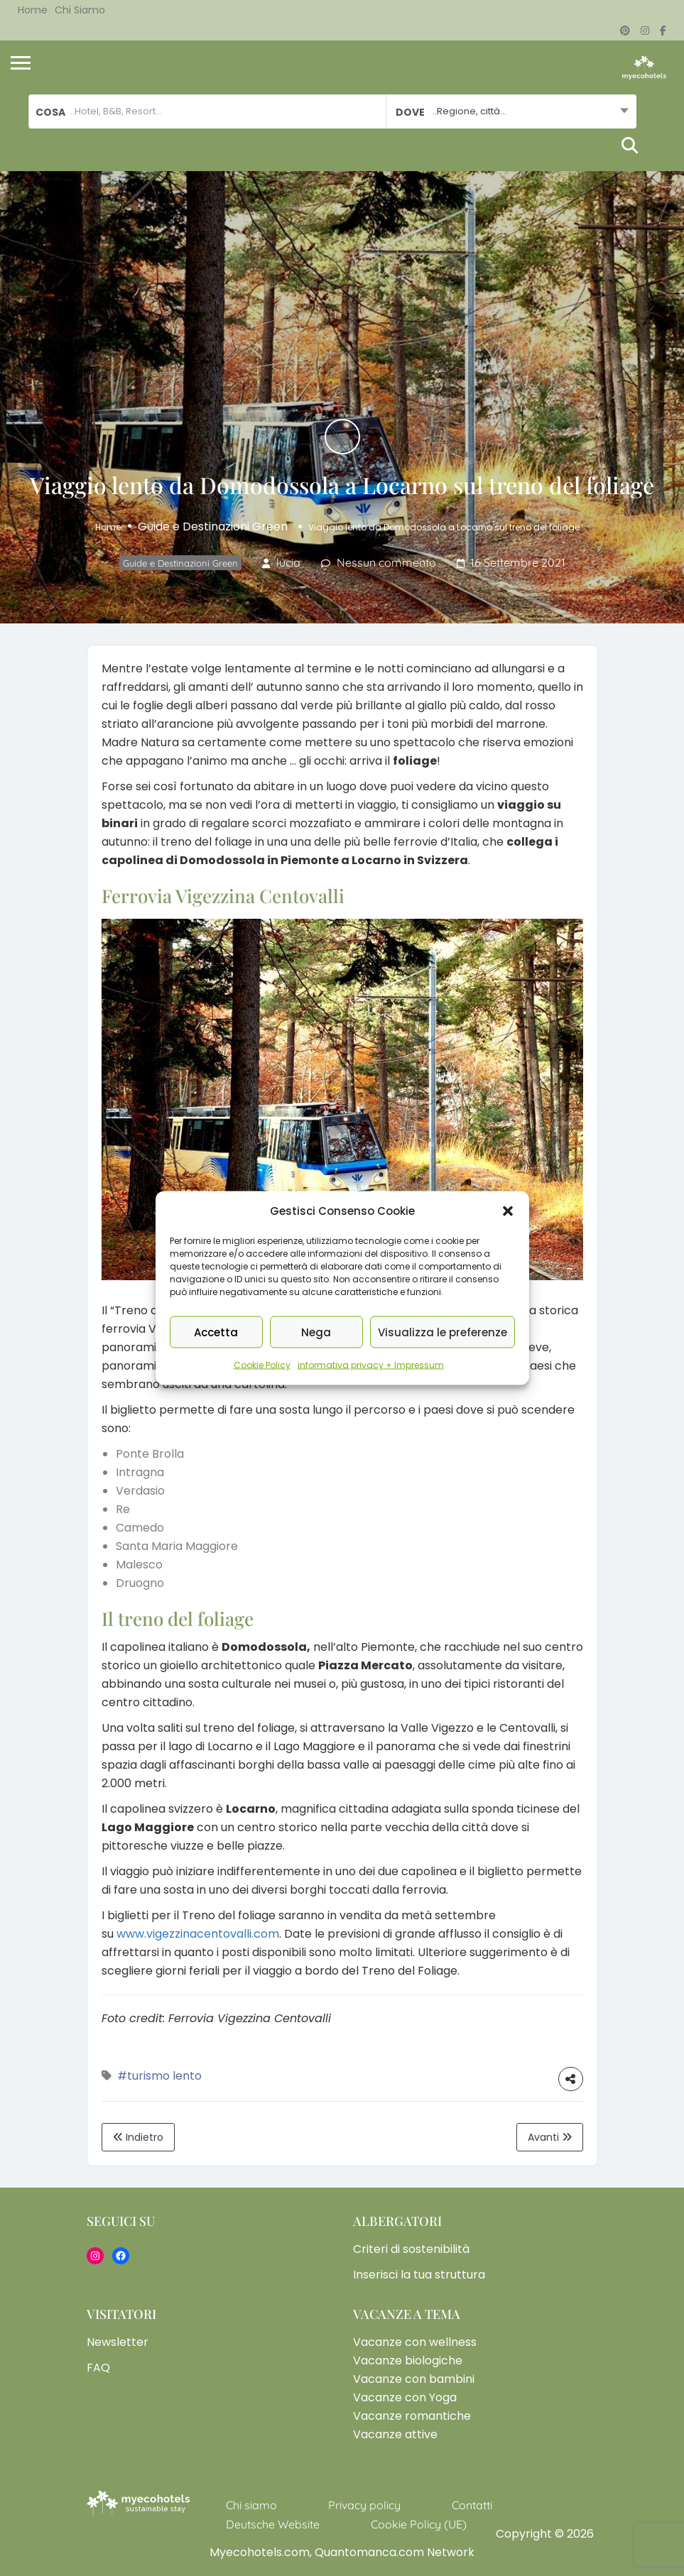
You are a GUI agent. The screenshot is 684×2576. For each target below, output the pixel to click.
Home (33, 10)
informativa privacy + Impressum (371, 1365)
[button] (508, 1211)
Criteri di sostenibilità (411, 2249)
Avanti (550, 2137)
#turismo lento (159, 2076)
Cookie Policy (262, 1365)
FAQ (98, 2367)
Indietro (138, 2137)
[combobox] (511, 111)
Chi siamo (80, 10)
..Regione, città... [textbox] (469, 111)
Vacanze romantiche (412, 2416)
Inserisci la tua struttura (419, 2274)
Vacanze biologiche (407, 2360)
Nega (316, 1331)
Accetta (216, 1331)
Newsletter (117, 2342)
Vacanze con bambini (413, 2379)
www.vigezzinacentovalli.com (197, 1934)
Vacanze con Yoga (405, 2397)
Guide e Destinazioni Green (213, 526)
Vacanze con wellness (415, 2342)
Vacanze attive (395, 2434)
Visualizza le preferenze (442, 1331)
